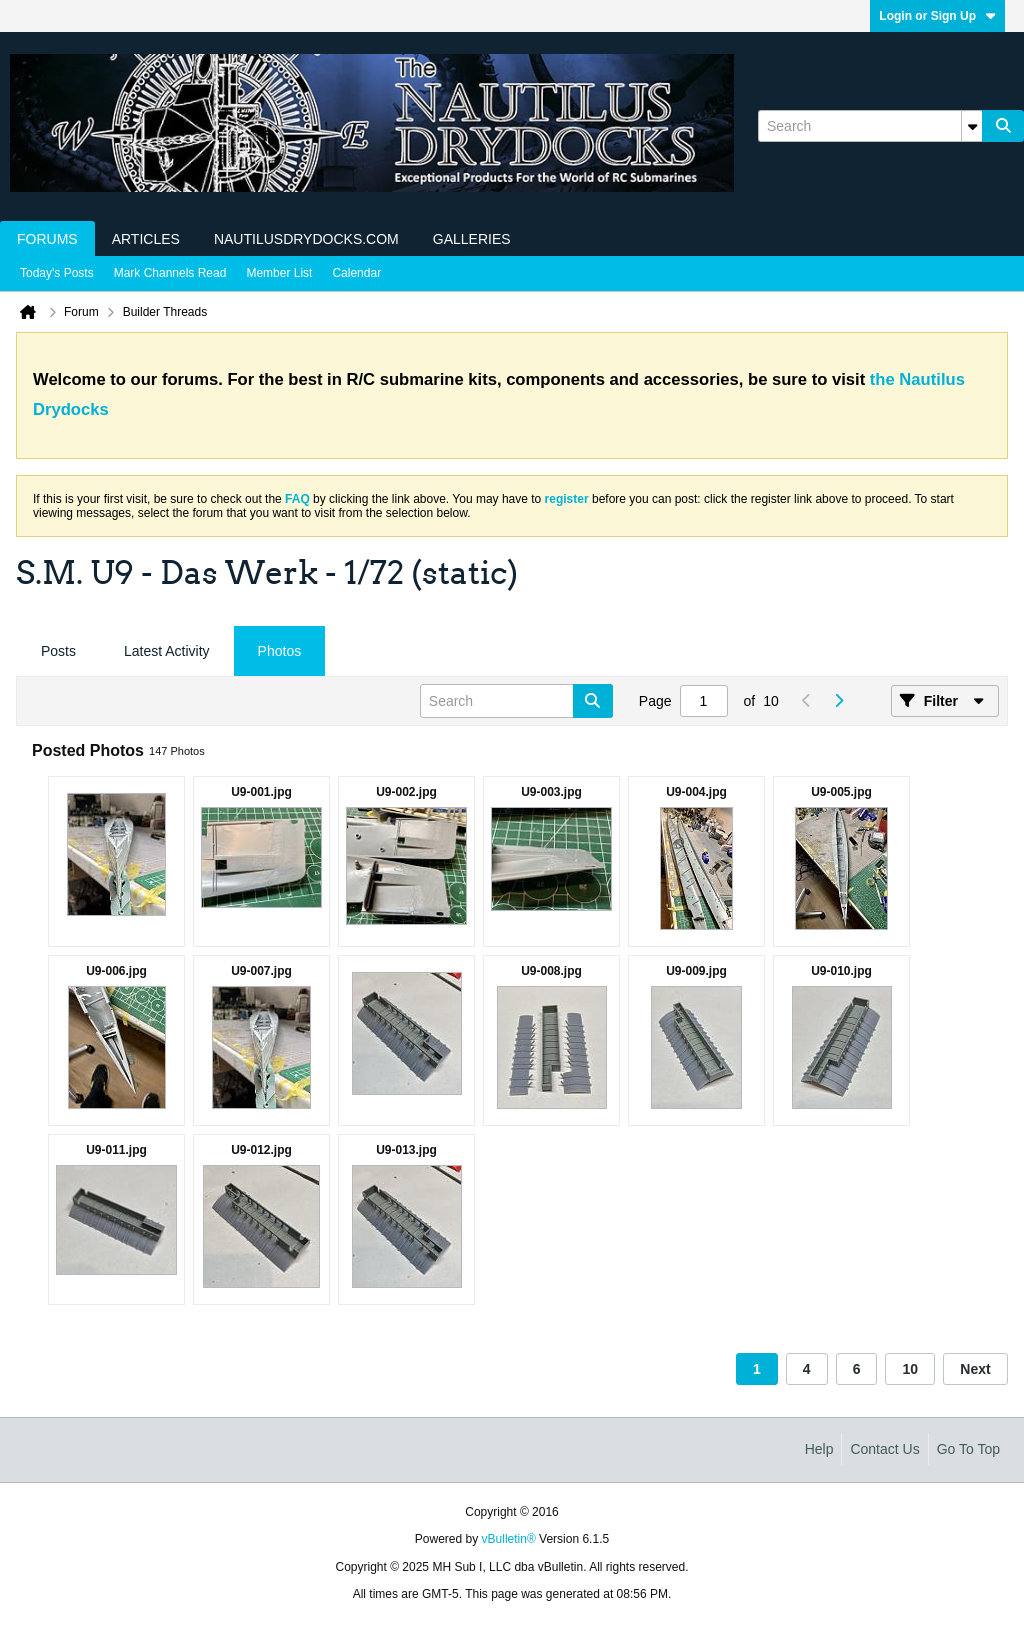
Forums (47, 239)
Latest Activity (167, 651)
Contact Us (884, 1449)
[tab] (58, 651)
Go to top (968, 1449)
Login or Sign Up (937, 16)
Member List (279, 273)
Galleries (472, 239)
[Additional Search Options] (972, 126)
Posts (58, 651)
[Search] (870, 126)
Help (819, 1449)
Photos (280, 651)
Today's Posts (57, 273)
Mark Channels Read (170, 273)
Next (975, 1369)
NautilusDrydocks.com (306, 239)
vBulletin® (509, 1539)
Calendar (356, 273)
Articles (146, 239)
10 (910, 1369)
